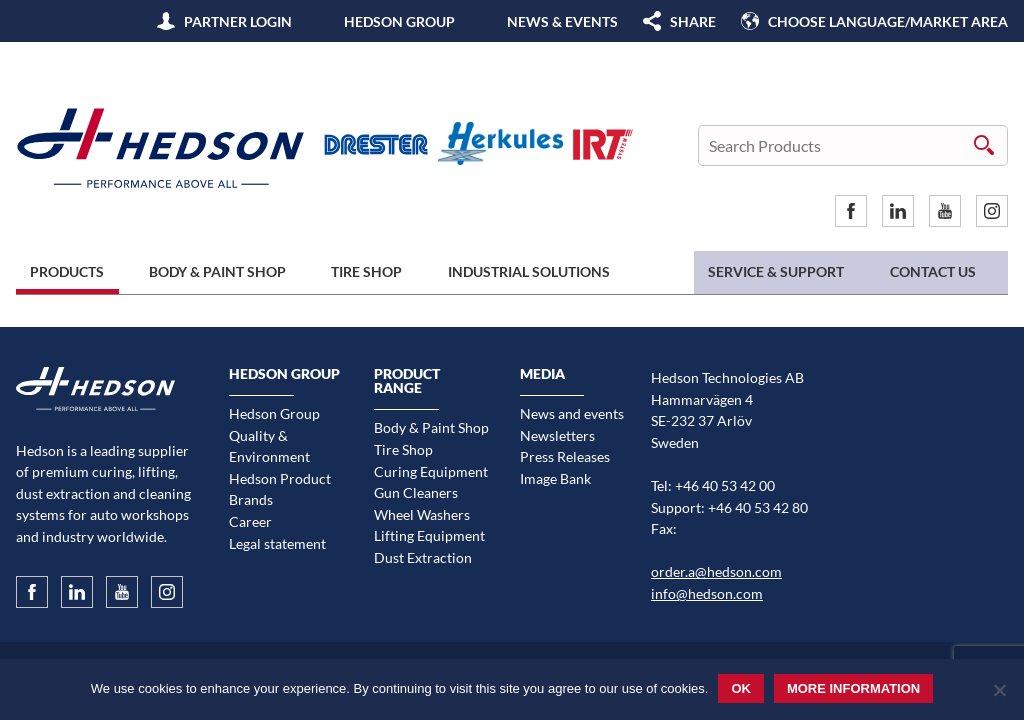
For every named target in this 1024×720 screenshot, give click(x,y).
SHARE (693, 21)
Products (67, 271)
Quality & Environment (269, 446)
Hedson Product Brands (280, 489)
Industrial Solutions (529, 271)
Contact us (933, 271)
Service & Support (776, 271)
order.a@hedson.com (716, 571)
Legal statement (277, 543)
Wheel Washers (422, 514)
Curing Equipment (431, 471)
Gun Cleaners (416, 492)
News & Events (562, 21)
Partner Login (238, 21)
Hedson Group (399, 21)
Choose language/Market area (888, 21)
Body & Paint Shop (217, 271)
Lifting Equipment (429, 535)
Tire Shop (366, 271)
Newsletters (557, 435)
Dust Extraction (423, 557)
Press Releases (565, 456)
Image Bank (555, 478)
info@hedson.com (707, 593)
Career (250, 521)
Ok (741, 688)
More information (853, 688)
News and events (572, 413)
